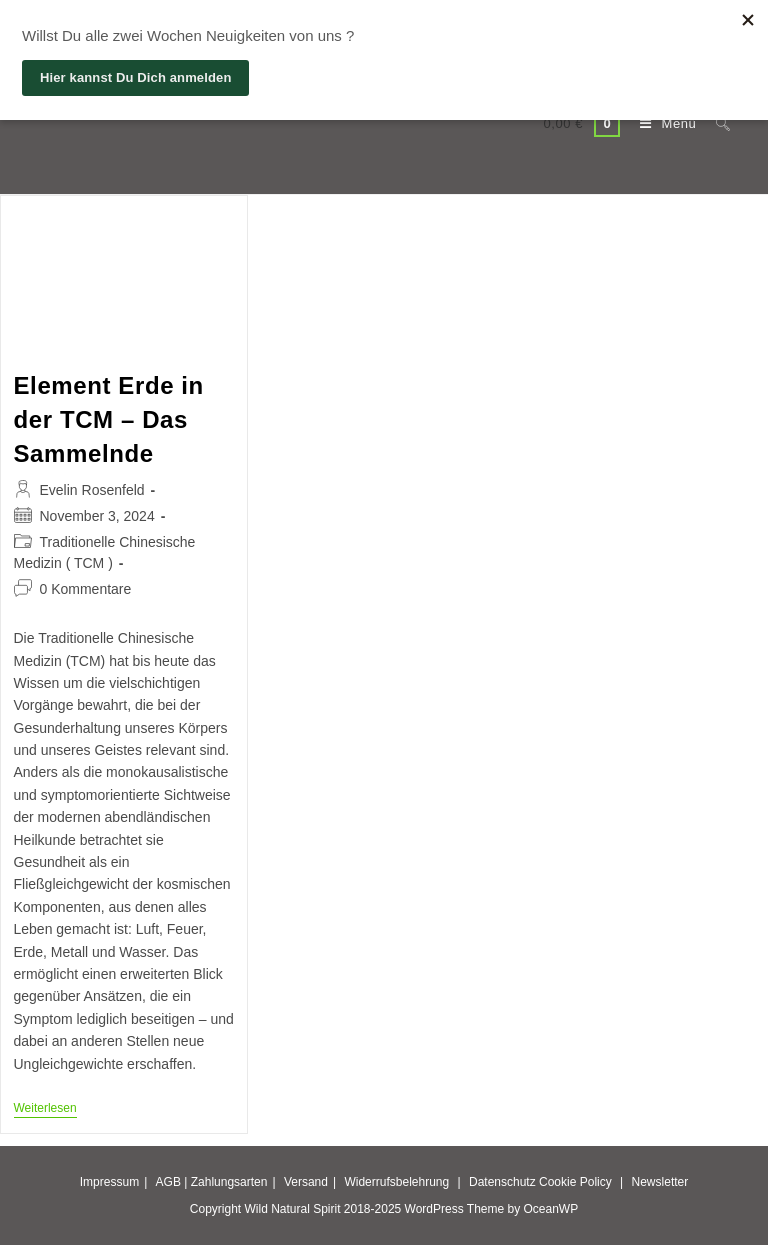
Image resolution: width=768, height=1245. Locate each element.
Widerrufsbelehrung (396, 1182)
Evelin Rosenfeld (92, 490)
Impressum (109, 1182)
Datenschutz (502, 1182)
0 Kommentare (86, 589)
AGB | (172, 1182)
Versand (306, 1182)
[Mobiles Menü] (663, 123)
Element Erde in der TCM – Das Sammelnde (109, 419)
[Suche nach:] (715, 123)
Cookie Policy (575, 1182)
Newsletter (660, 1182)
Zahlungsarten (229, 1182)
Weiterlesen (45, 1109)
